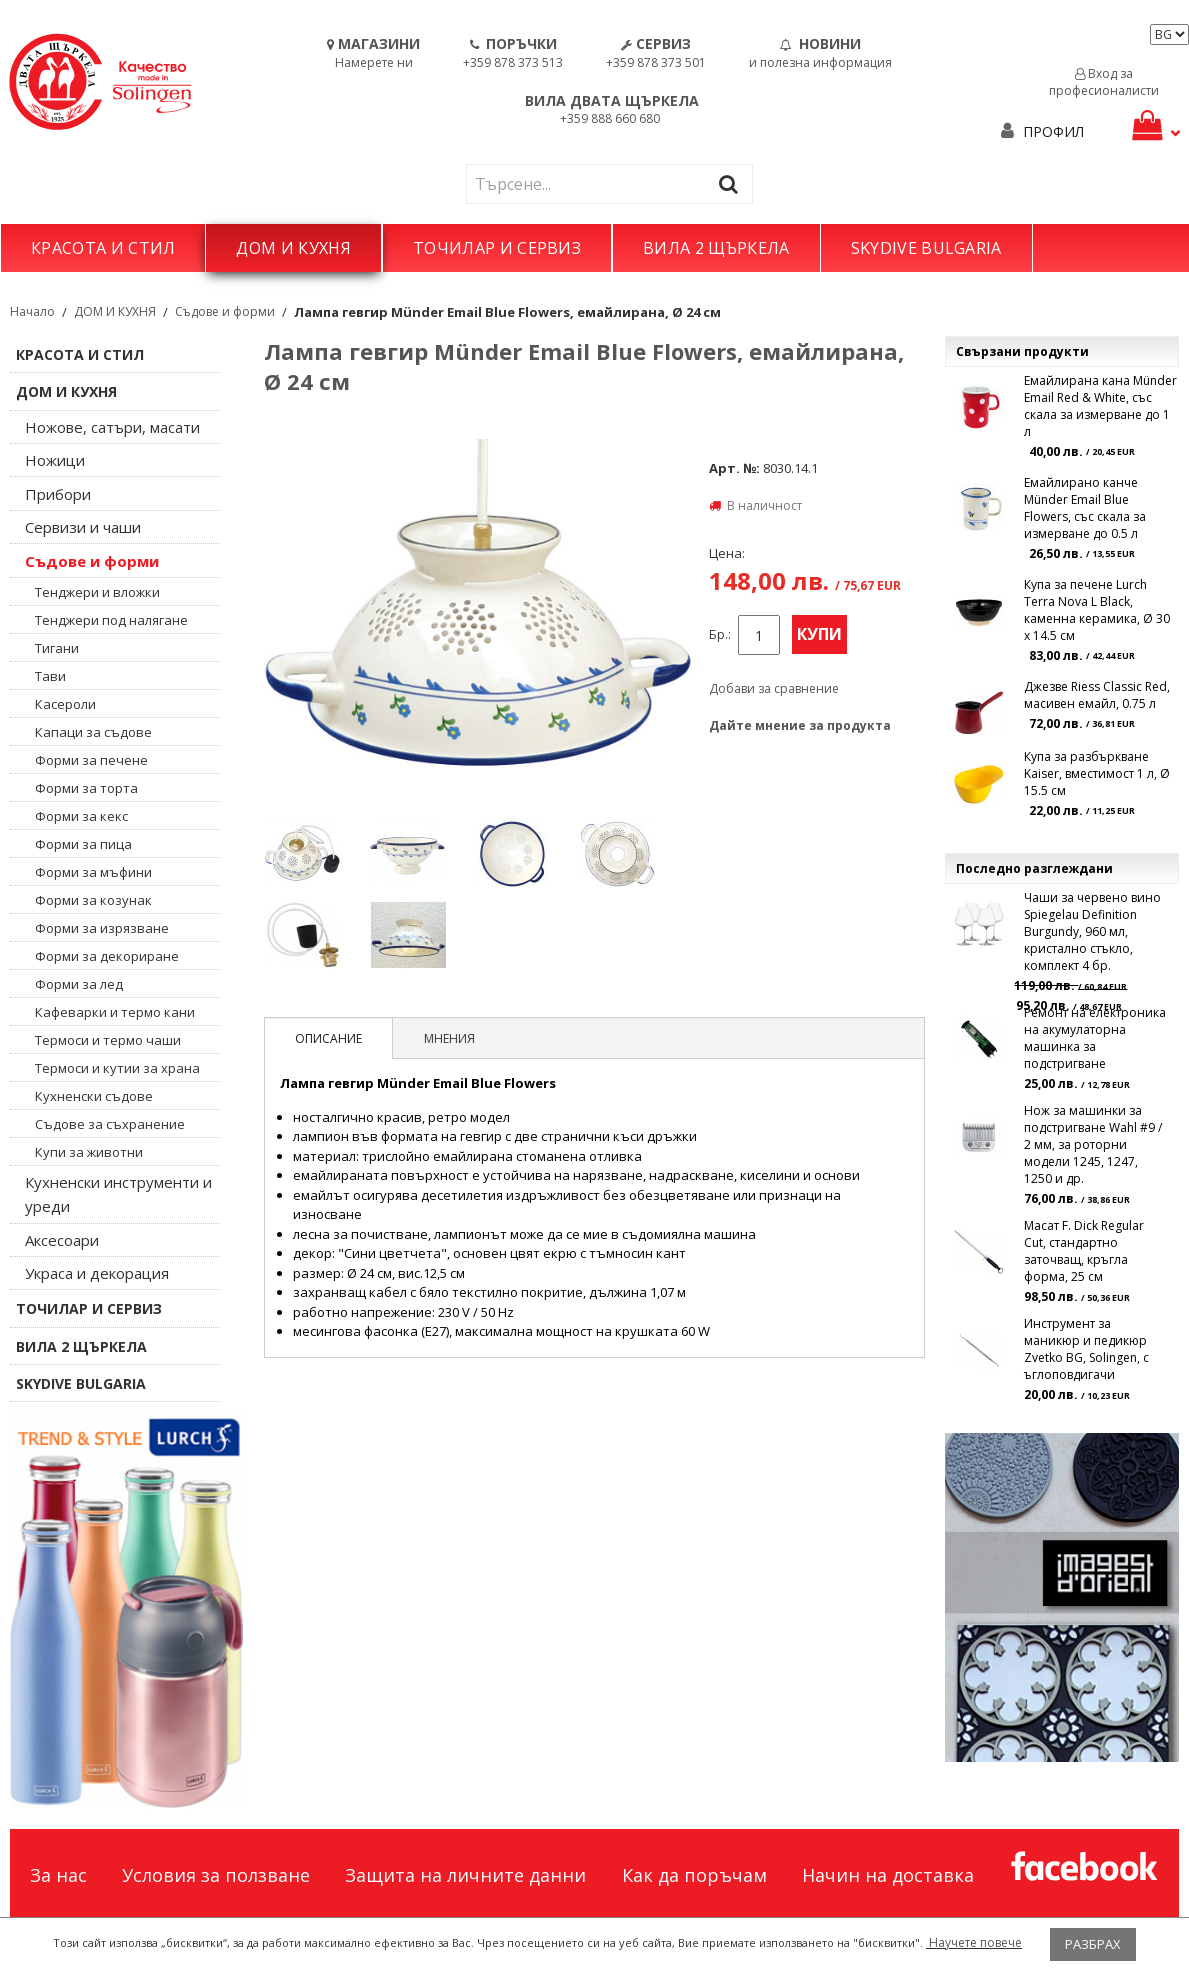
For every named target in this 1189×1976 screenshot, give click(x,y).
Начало (32, 311)
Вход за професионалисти (1104, 82)
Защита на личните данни (465, 1875)
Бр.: (720, 634)
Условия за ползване (216, 1875)
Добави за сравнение (774, 688)
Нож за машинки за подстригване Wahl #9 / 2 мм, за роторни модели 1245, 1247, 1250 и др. (1093, 1144)
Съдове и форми (225, 311)
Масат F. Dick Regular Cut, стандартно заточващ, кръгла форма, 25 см (1084, 1251)
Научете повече (974, 1942)
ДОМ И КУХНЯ (293, 248)
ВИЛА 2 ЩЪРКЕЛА (716, 248)
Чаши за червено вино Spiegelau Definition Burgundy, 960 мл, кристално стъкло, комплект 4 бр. (1092, 931)
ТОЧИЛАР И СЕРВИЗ (497, 248)
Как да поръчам (694, 1875)
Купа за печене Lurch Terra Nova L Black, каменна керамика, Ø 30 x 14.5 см (1097, 610)
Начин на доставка (888, 1875)
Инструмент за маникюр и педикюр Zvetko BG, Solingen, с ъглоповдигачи (1086, 1349)
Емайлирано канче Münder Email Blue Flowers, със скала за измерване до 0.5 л (1085, 508)
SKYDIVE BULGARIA (926, 248)
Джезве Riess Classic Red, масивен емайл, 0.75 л (1097, 695)
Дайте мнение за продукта (800, 725)
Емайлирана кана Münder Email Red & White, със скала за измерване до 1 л (1100, 406)
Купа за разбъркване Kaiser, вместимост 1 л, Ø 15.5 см (1097, 773)
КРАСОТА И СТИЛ (103, 248)
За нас (58, 1875)
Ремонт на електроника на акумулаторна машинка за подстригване (1095, 1038)
